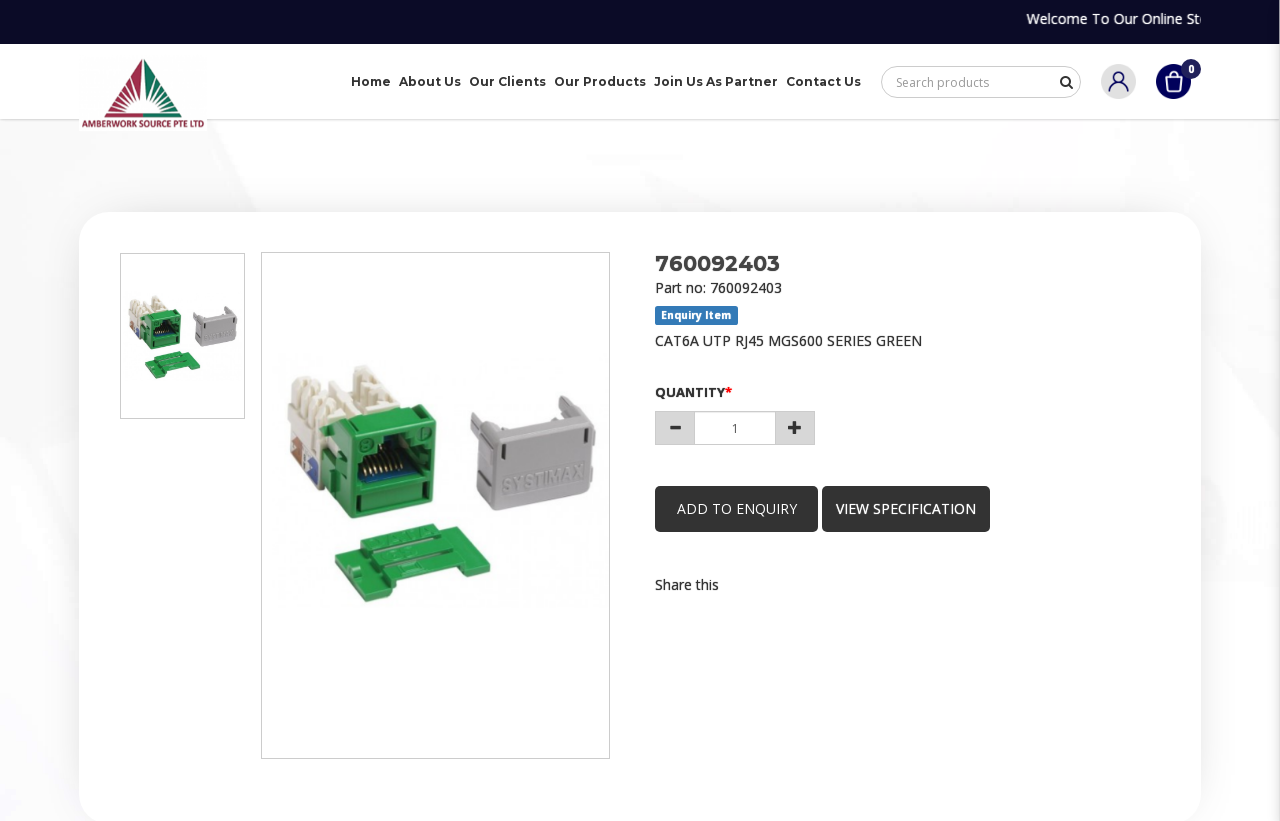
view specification (914, 508)
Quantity (690, 392)
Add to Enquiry (740, 508)
